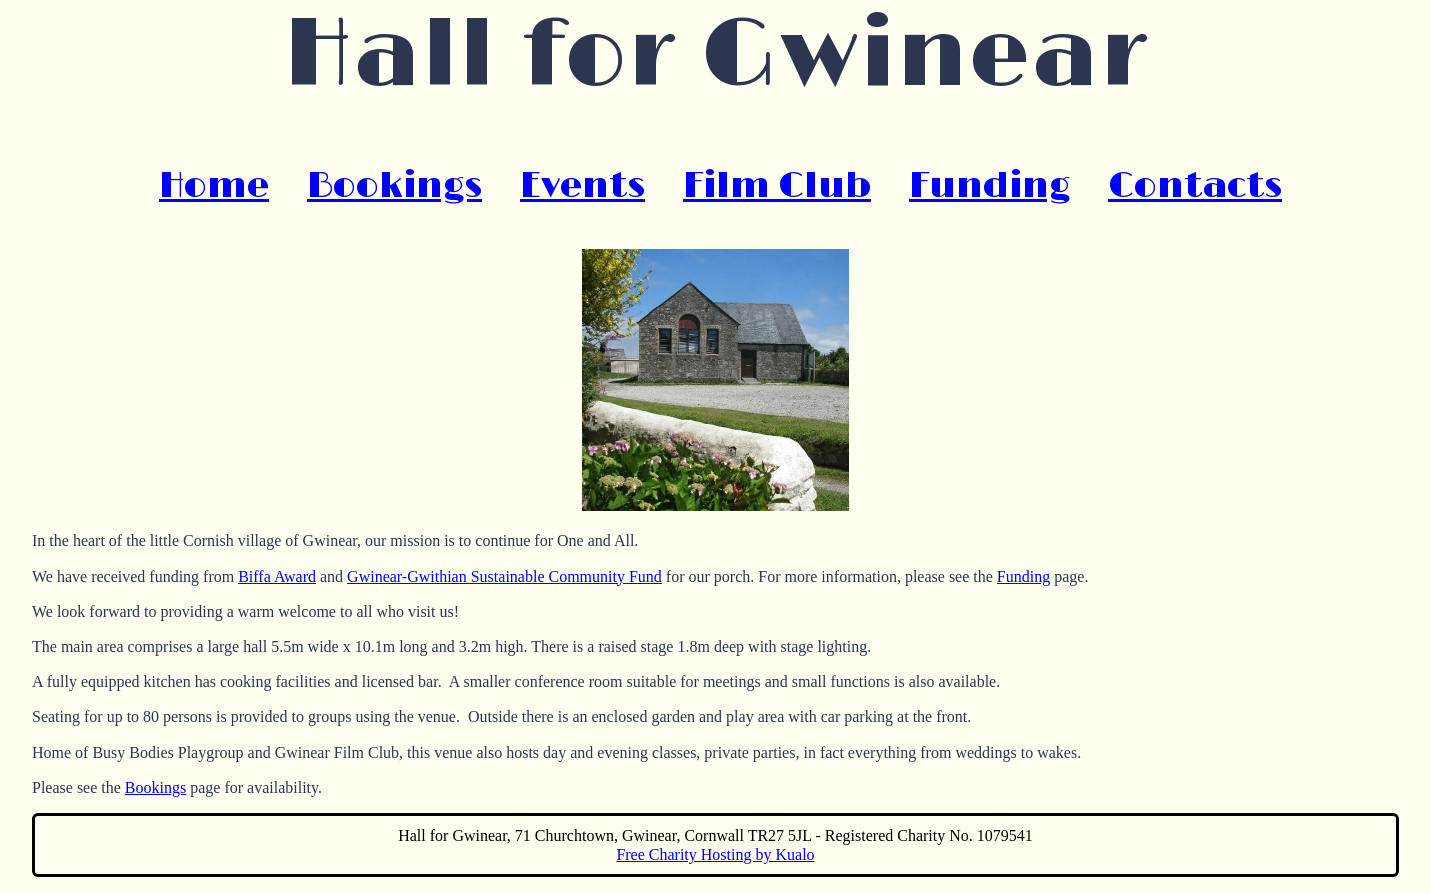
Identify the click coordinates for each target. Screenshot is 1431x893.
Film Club (777, 186)
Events (582, 186)
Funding (989, 186)
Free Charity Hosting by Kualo (715, 854)
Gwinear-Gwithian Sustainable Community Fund (504, 576)
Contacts (1195, 186)
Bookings (394, 186)
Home (214, 186)
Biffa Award (277, 576)
